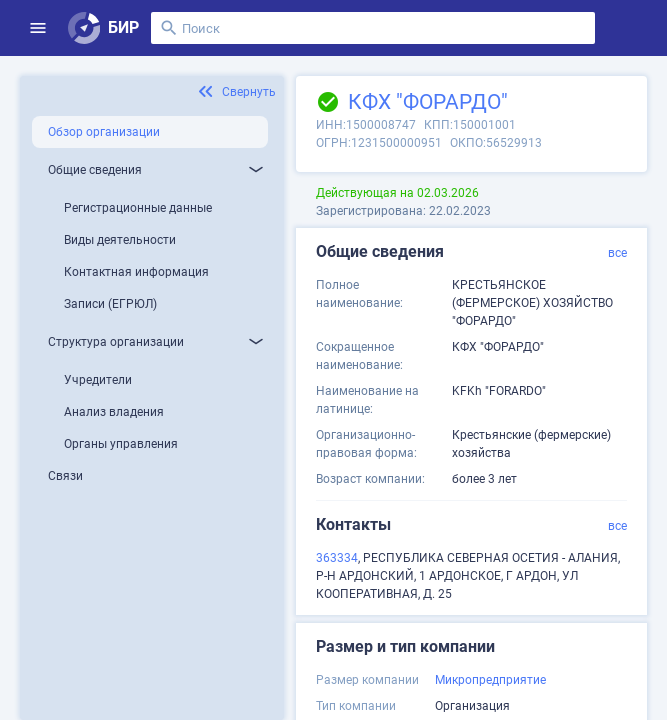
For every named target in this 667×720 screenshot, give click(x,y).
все (617, 253)
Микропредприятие (490, 680)
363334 (337, 558)
